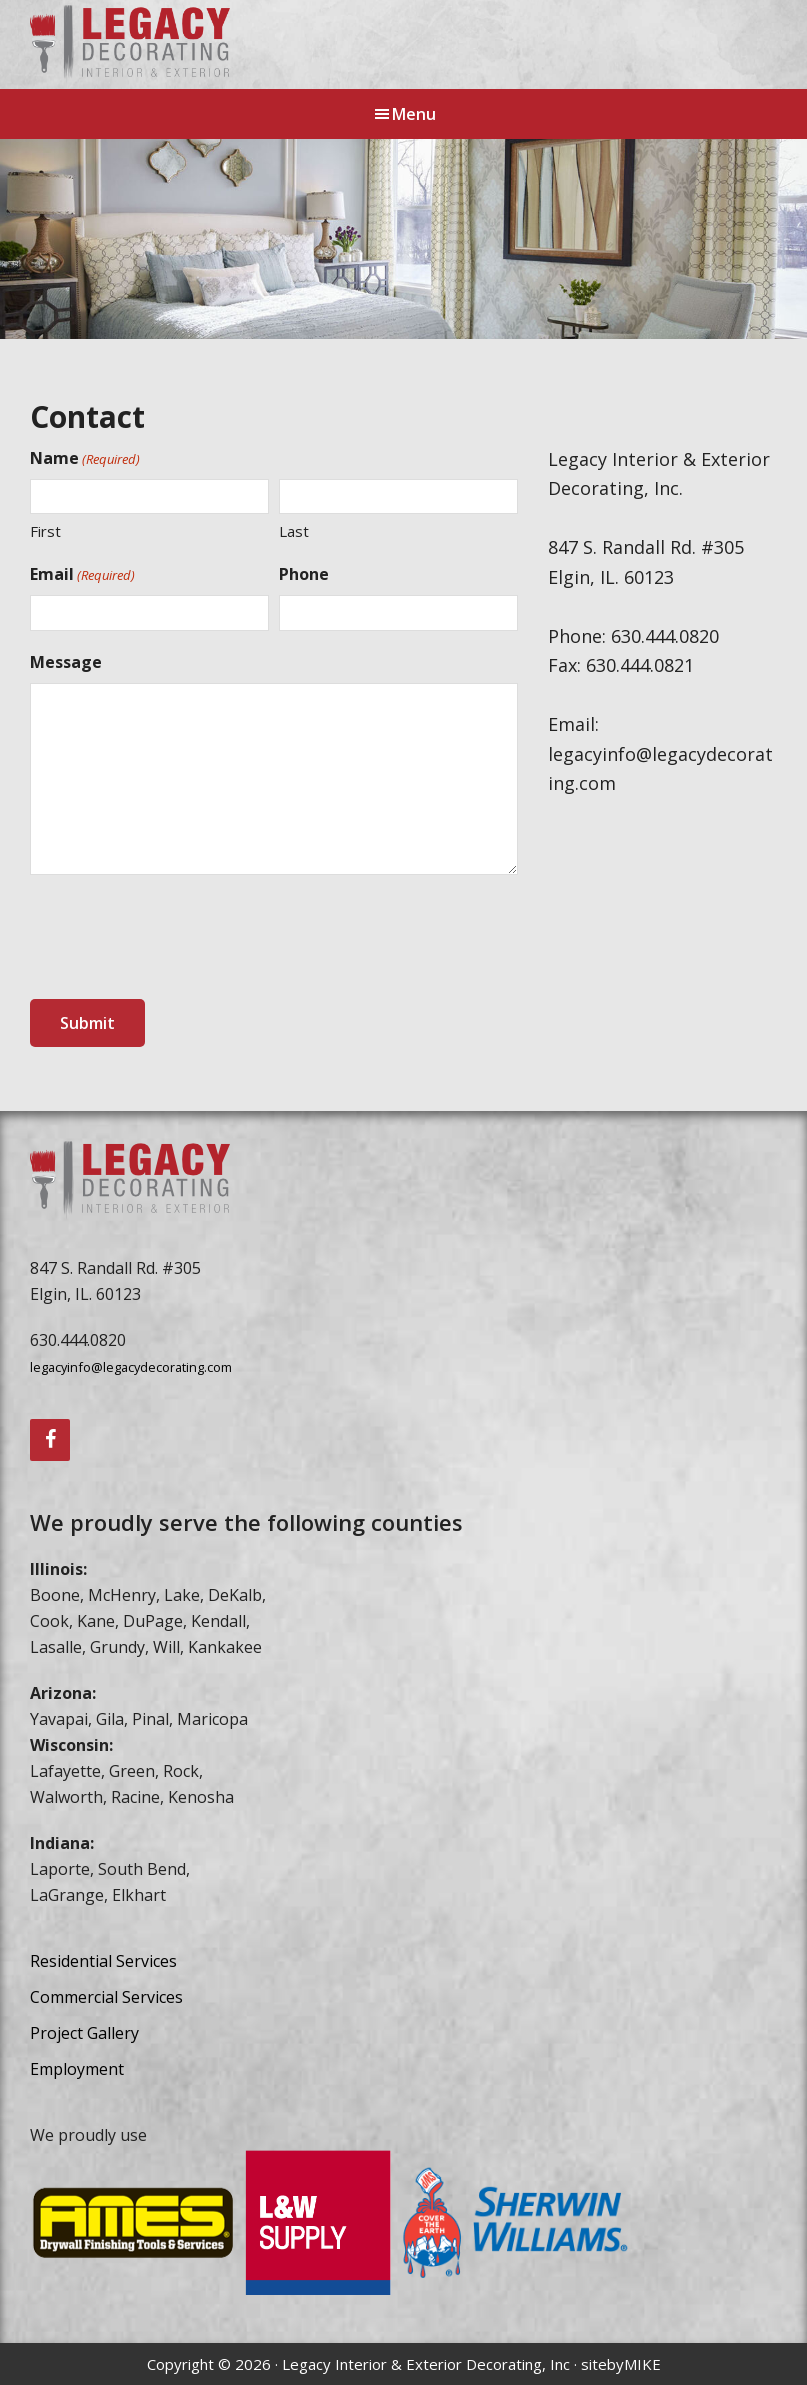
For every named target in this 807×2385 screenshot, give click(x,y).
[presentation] (182, 938)
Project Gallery (84, 2033)
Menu (414, 114)
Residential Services (103, 1961)
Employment (77, 2069)
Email (82, 574)
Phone (304, 574)
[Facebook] (50, 1440)
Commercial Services (106, 1997)
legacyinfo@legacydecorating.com (131, 1367)
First (45, 531)
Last (294, 531)
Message (66, 662)
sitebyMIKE (621, 2364)
